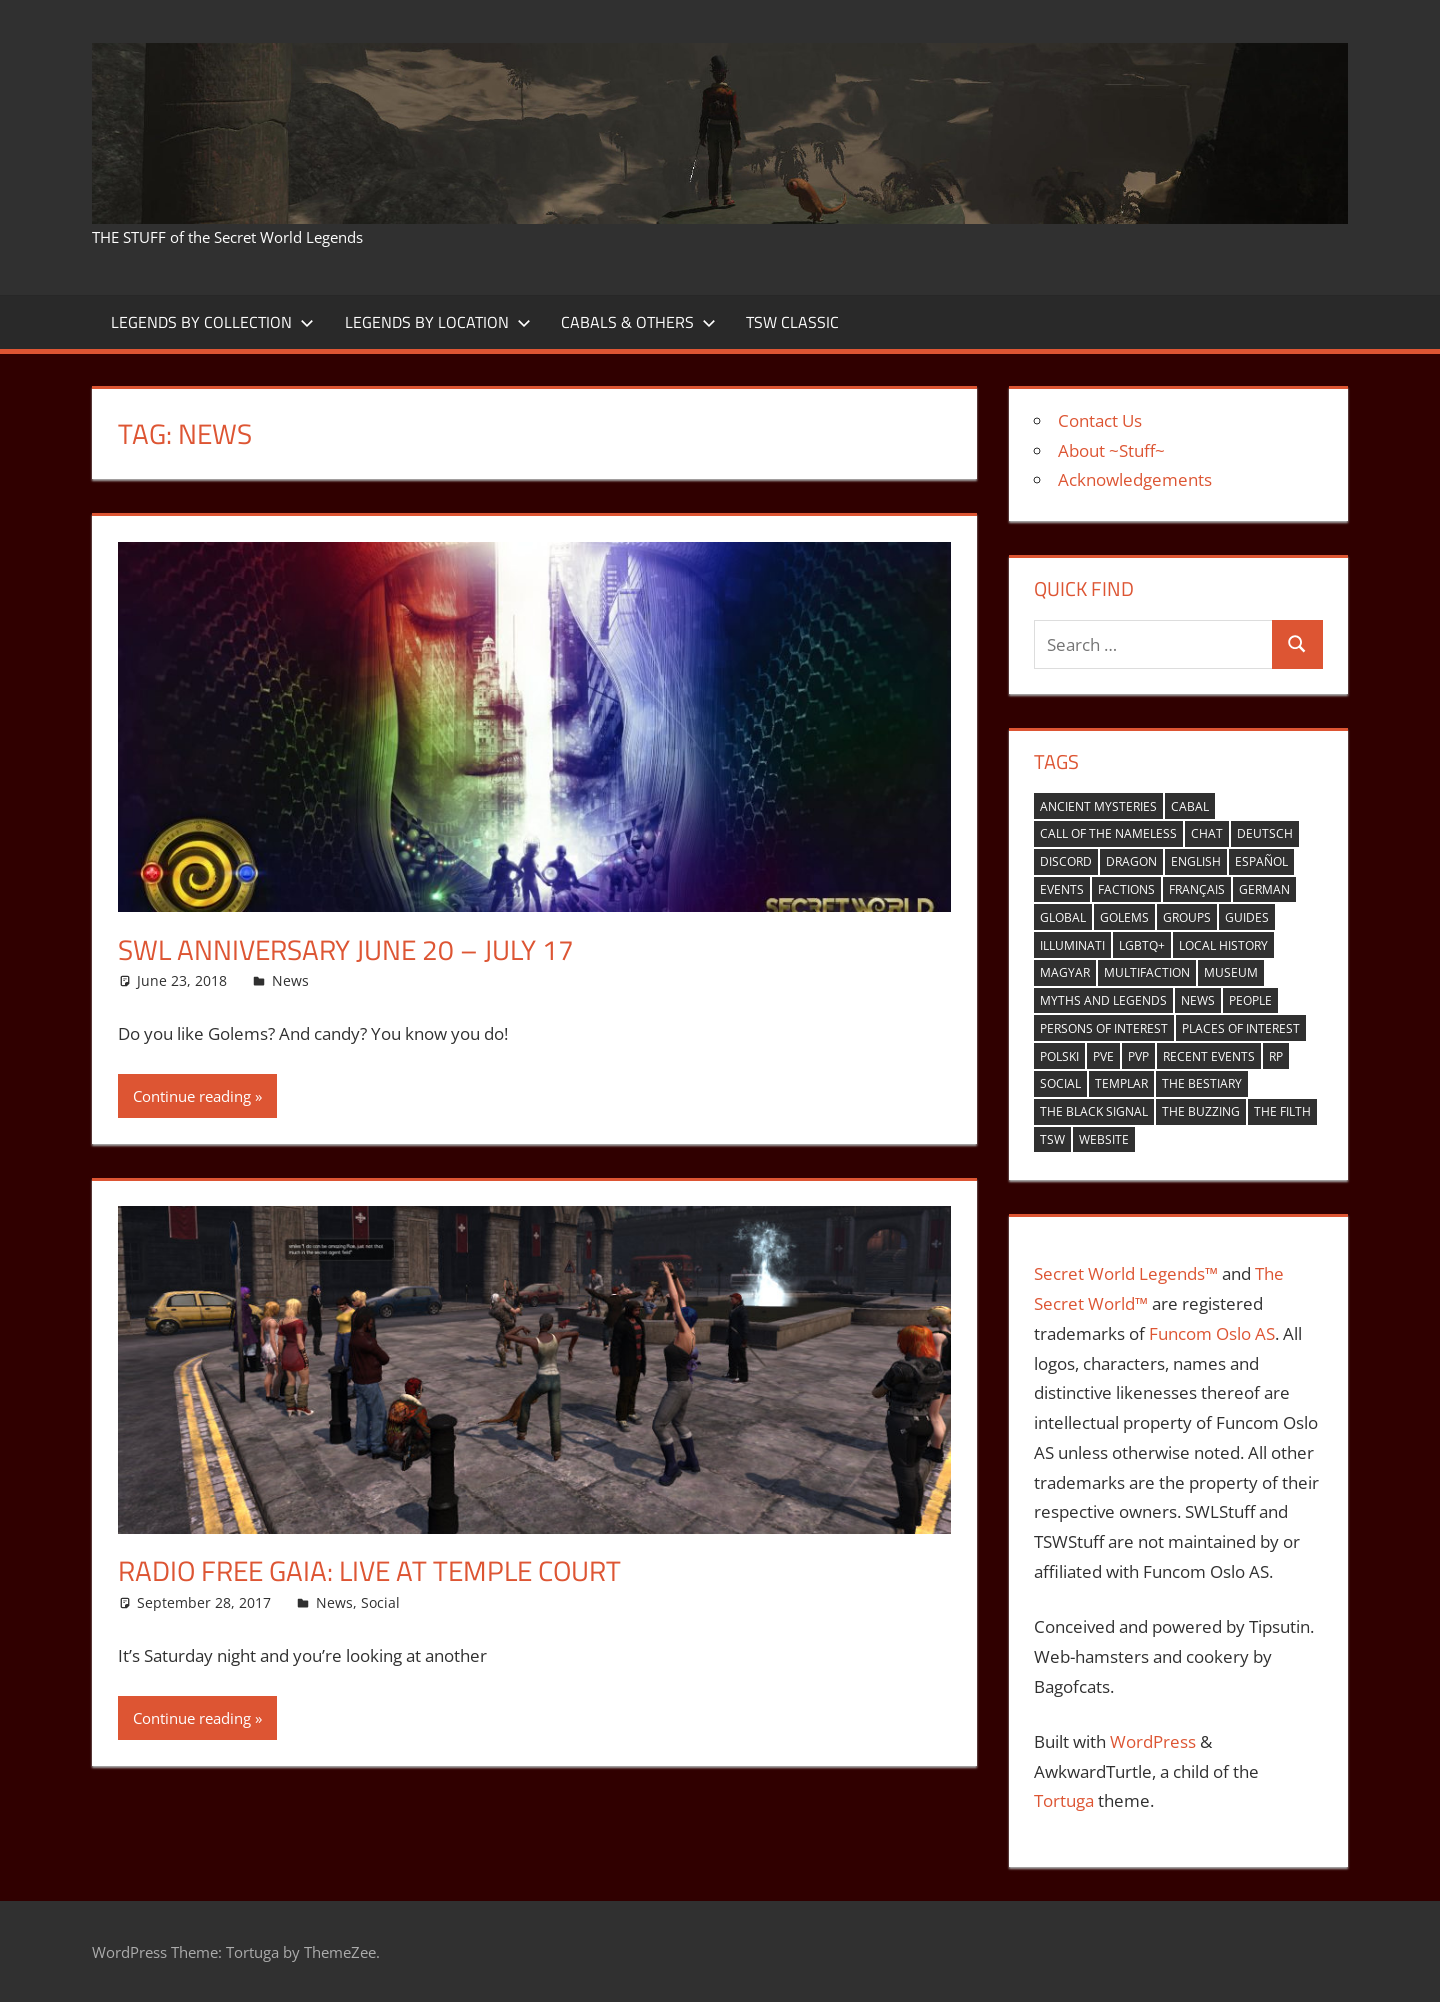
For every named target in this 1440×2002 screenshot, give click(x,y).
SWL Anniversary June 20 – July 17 (346, 949)
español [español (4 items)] (1261, 861)
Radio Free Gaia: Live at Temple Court (369, 1570)
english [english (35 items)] (1196, 861)
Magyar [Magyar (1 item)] (1065, 972)
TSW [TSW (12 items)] (1052, 1139)
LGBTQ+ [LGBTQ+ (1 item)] (1142, 945)
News (290, 980)
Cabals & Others (638, 322)
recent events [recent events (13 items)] (1209, 1056)
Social (380, 1602)
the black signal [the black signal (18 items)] (1094, 1111)
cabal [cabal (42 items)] (1190, 806)
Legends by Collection (212, 322)
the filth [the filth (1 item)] (1282, 1111)
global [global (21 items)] (1063, 917)
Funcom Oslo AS (1212, 1333)
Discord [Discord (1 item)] (1066, 861)
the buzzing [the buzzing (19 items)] (1201, 1111)
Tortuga (1064, 1800)
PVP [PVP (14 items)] (1138, 1056)
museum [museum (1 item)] (1231, 972)
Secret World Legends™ (1126, 1273)
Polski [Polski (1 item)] (1059, 1056)
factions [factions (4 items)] (1126, 889)
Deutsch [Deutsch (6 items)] (1265, 833)
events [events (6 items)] (1062, 889)
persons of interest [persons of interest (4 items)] (1104, 1028)
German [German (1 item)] (1264, 889)
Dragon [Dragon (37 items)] (1131, 861)
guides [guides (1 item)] (1247, 917)
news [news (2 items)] (1198, 1000)
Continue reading (192, 1096)
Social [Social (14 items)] (1060, 1083)
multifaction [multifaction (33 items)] (1147, 972)
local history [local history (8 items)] (1223, 945)
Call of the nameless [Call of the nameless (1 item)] (1108, 833)
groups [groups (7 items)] (1187, 917)
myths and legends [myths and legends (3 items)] (1103, 1000)
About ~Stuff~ (1111, 450)
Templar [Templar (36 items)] (1121, 1083)
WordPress (1153, 1741)
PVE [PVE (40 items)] (1103, 1056)
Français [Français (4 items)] (1197, 889)
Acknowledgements (1135, 479)
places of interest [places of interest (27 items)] (1241, 1028)
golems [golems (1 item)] (1124, 917)
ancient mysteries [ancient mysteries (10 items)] (1098, 806)
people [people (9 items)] (1250, 1000)
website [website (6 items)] (1104, 1139)
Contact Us (1100, 420)
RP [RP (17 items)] (1276, 1056)
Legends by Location (438, 322)
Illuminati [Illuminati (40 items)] (1072, 945)
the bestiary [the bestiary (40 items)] (1202, 1083)
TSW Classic (792, 322)
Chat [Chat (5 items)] (1207, 833)
